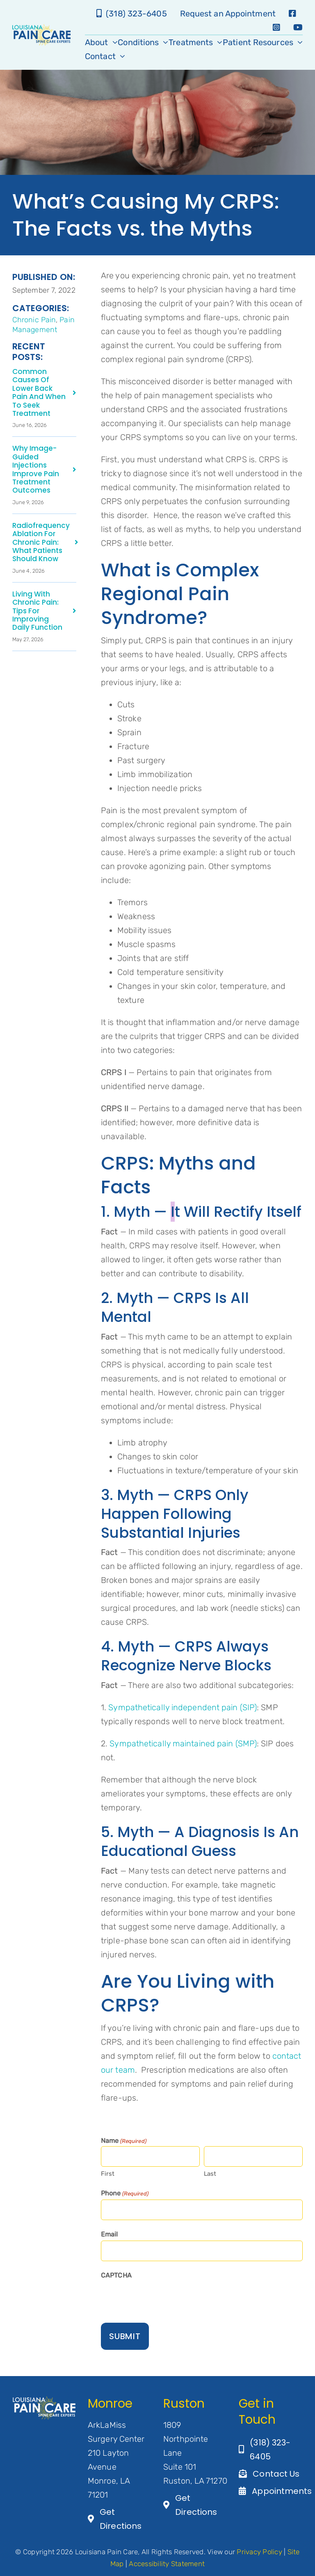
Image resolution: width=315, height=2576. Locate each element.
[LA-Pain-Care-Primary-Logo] (41, 28)
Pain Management (43, 324)
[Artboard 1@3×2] (44, 2400)
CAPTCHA (116, 2275)
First (108, 2173)
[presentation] (163, 2298)
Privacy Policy (259, 2552)
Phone (124, 2193)
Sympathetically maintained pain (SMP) (183, 1743)
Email (109, 2234)
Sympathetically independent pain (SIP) (182, 1707)
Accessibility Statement (167, 2564)
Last (210, 2173)
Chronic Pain (34, 319)
